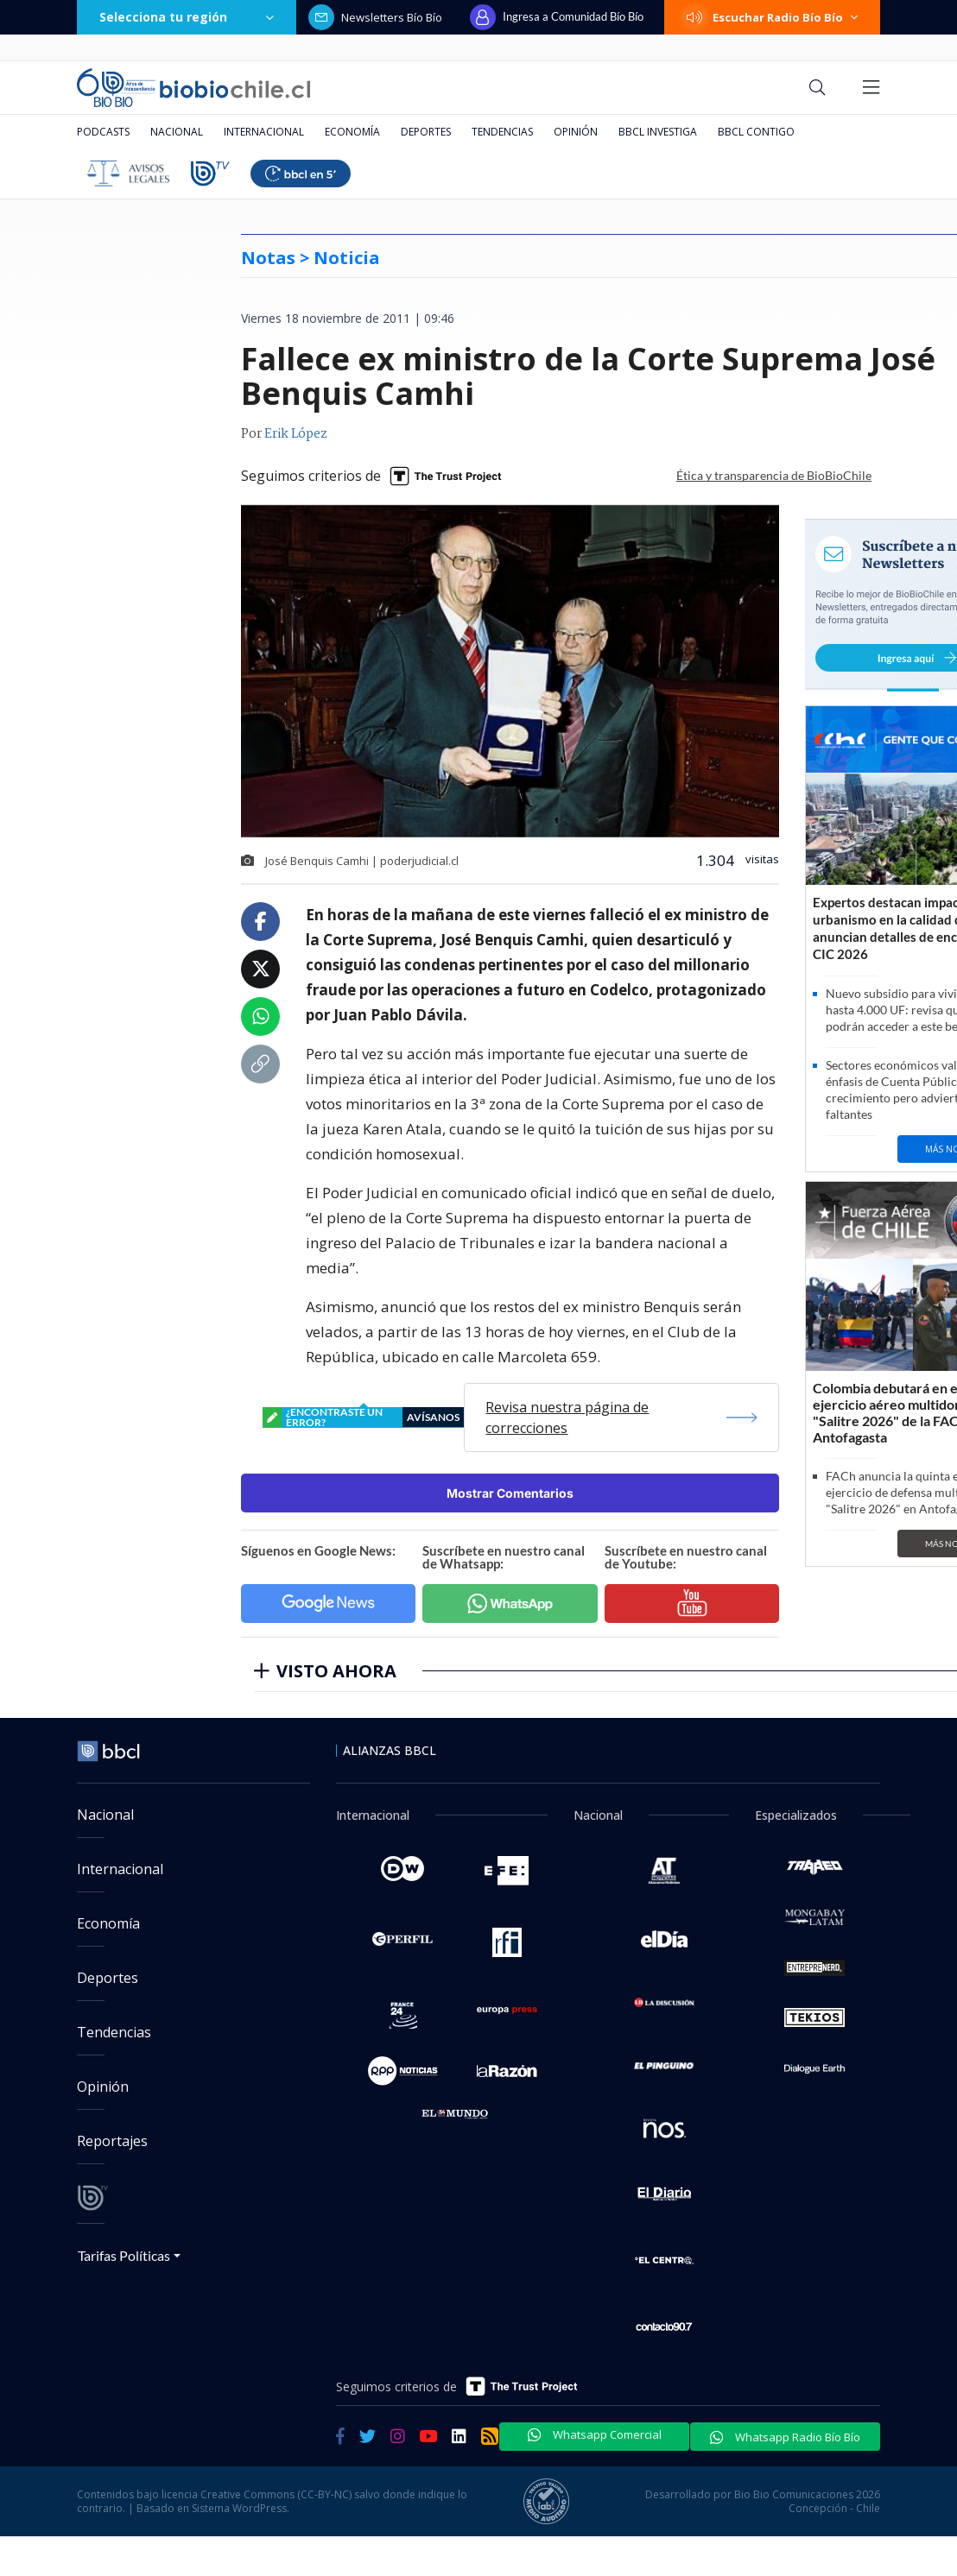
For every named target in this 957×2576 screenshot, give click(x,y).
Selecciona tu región (186, 17)
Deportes (426, 131)
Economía (352, 131)
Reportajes (112, 2140)
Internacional (264, 131)
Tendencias (502, 131)
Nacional (176, 131)
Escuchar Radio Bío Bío (772, 17)
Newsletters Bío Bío (375, 17)
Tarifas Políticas (124, 2255)
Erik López (295, 434)
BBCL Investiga (657, 131)
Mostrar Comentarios (510, 1493)
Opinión (576, 131)
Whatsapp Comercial (595, 2434)
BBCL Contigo (756, 131)
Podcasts (103, 131)
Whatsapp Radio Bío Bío (785, 2437)
